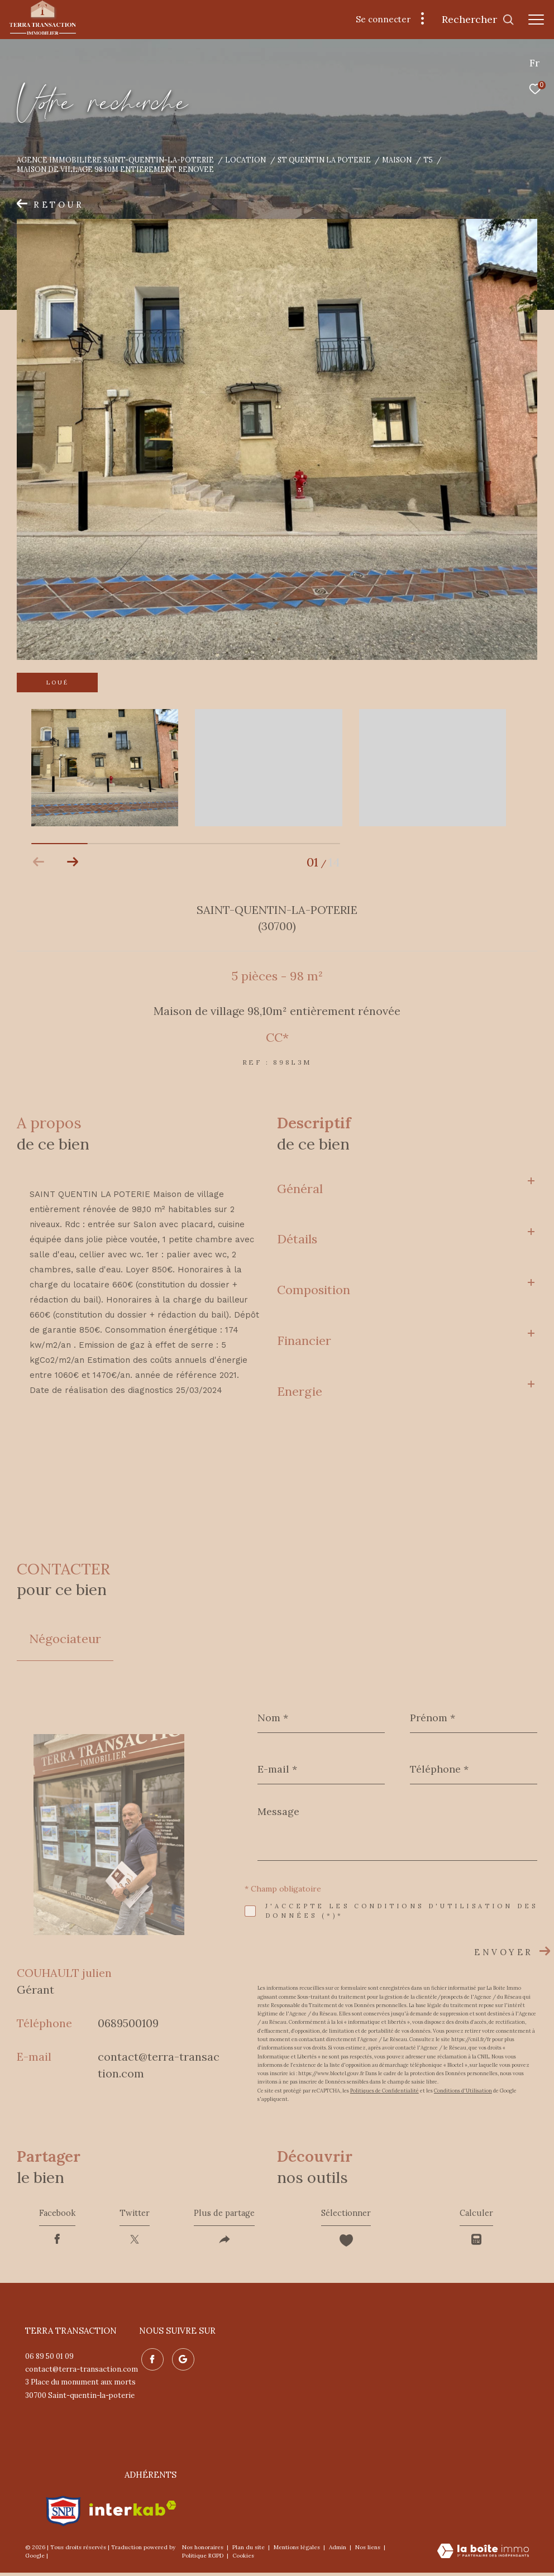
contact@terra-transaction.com (81, 2372)
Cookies (243, 2559)
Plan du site (249, 2550)
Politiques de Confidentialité (384, 2090)
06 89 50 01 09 (49, 2359)
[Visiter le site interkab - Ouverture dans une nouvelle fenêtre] (132, 2511)
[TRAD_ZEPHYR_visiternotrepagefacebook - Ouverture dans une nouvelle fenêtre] (150, 2361)
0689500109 (128, 2023)
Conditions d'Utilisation (463, 2090)
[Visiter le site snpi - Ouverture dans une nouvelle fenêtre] (63, 2511)
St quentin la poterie (324, 159)
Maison (397, 159)
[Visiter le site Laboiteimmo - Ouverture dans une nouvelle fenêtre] (483, 2555)
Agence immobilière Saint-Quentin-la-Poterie (115, 159)
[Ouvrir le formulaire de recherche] (478, 19)
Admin (338, 2550)
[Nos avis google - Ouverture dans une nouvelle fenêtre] (181, 2361)
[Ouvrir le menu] (536, 19)
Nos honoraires (203, 2550)
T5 (428, 159)
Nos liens (368, 2550)
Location (245, 159)
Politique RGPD (202, 2559)
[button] (72, 862)
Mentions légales (298, 2550)
